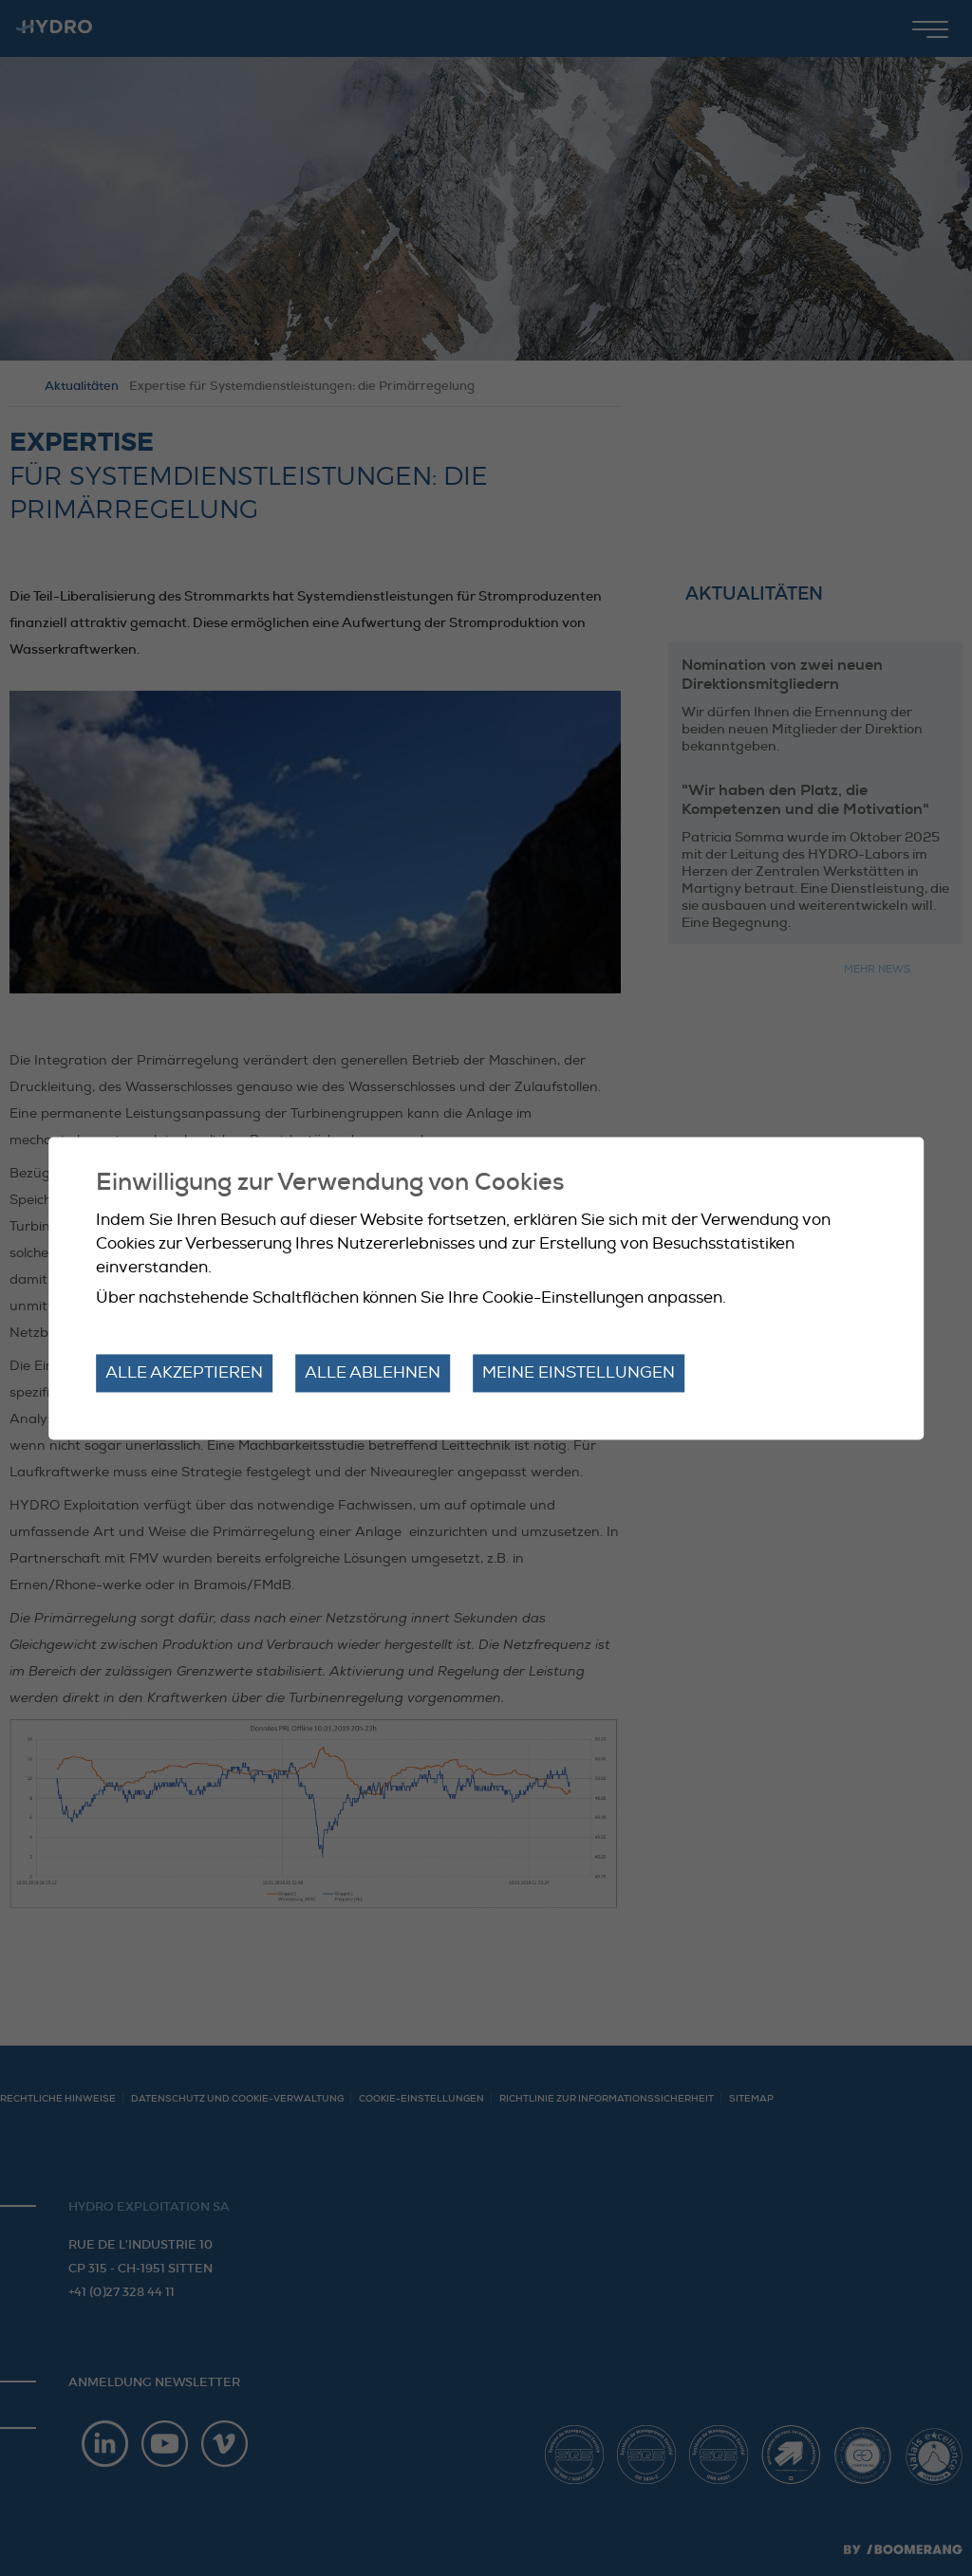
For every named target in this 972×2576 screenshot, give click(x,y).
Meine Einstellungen (578, 1373)
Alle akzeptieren (184, 1373)
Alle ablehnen (372, 1373)
